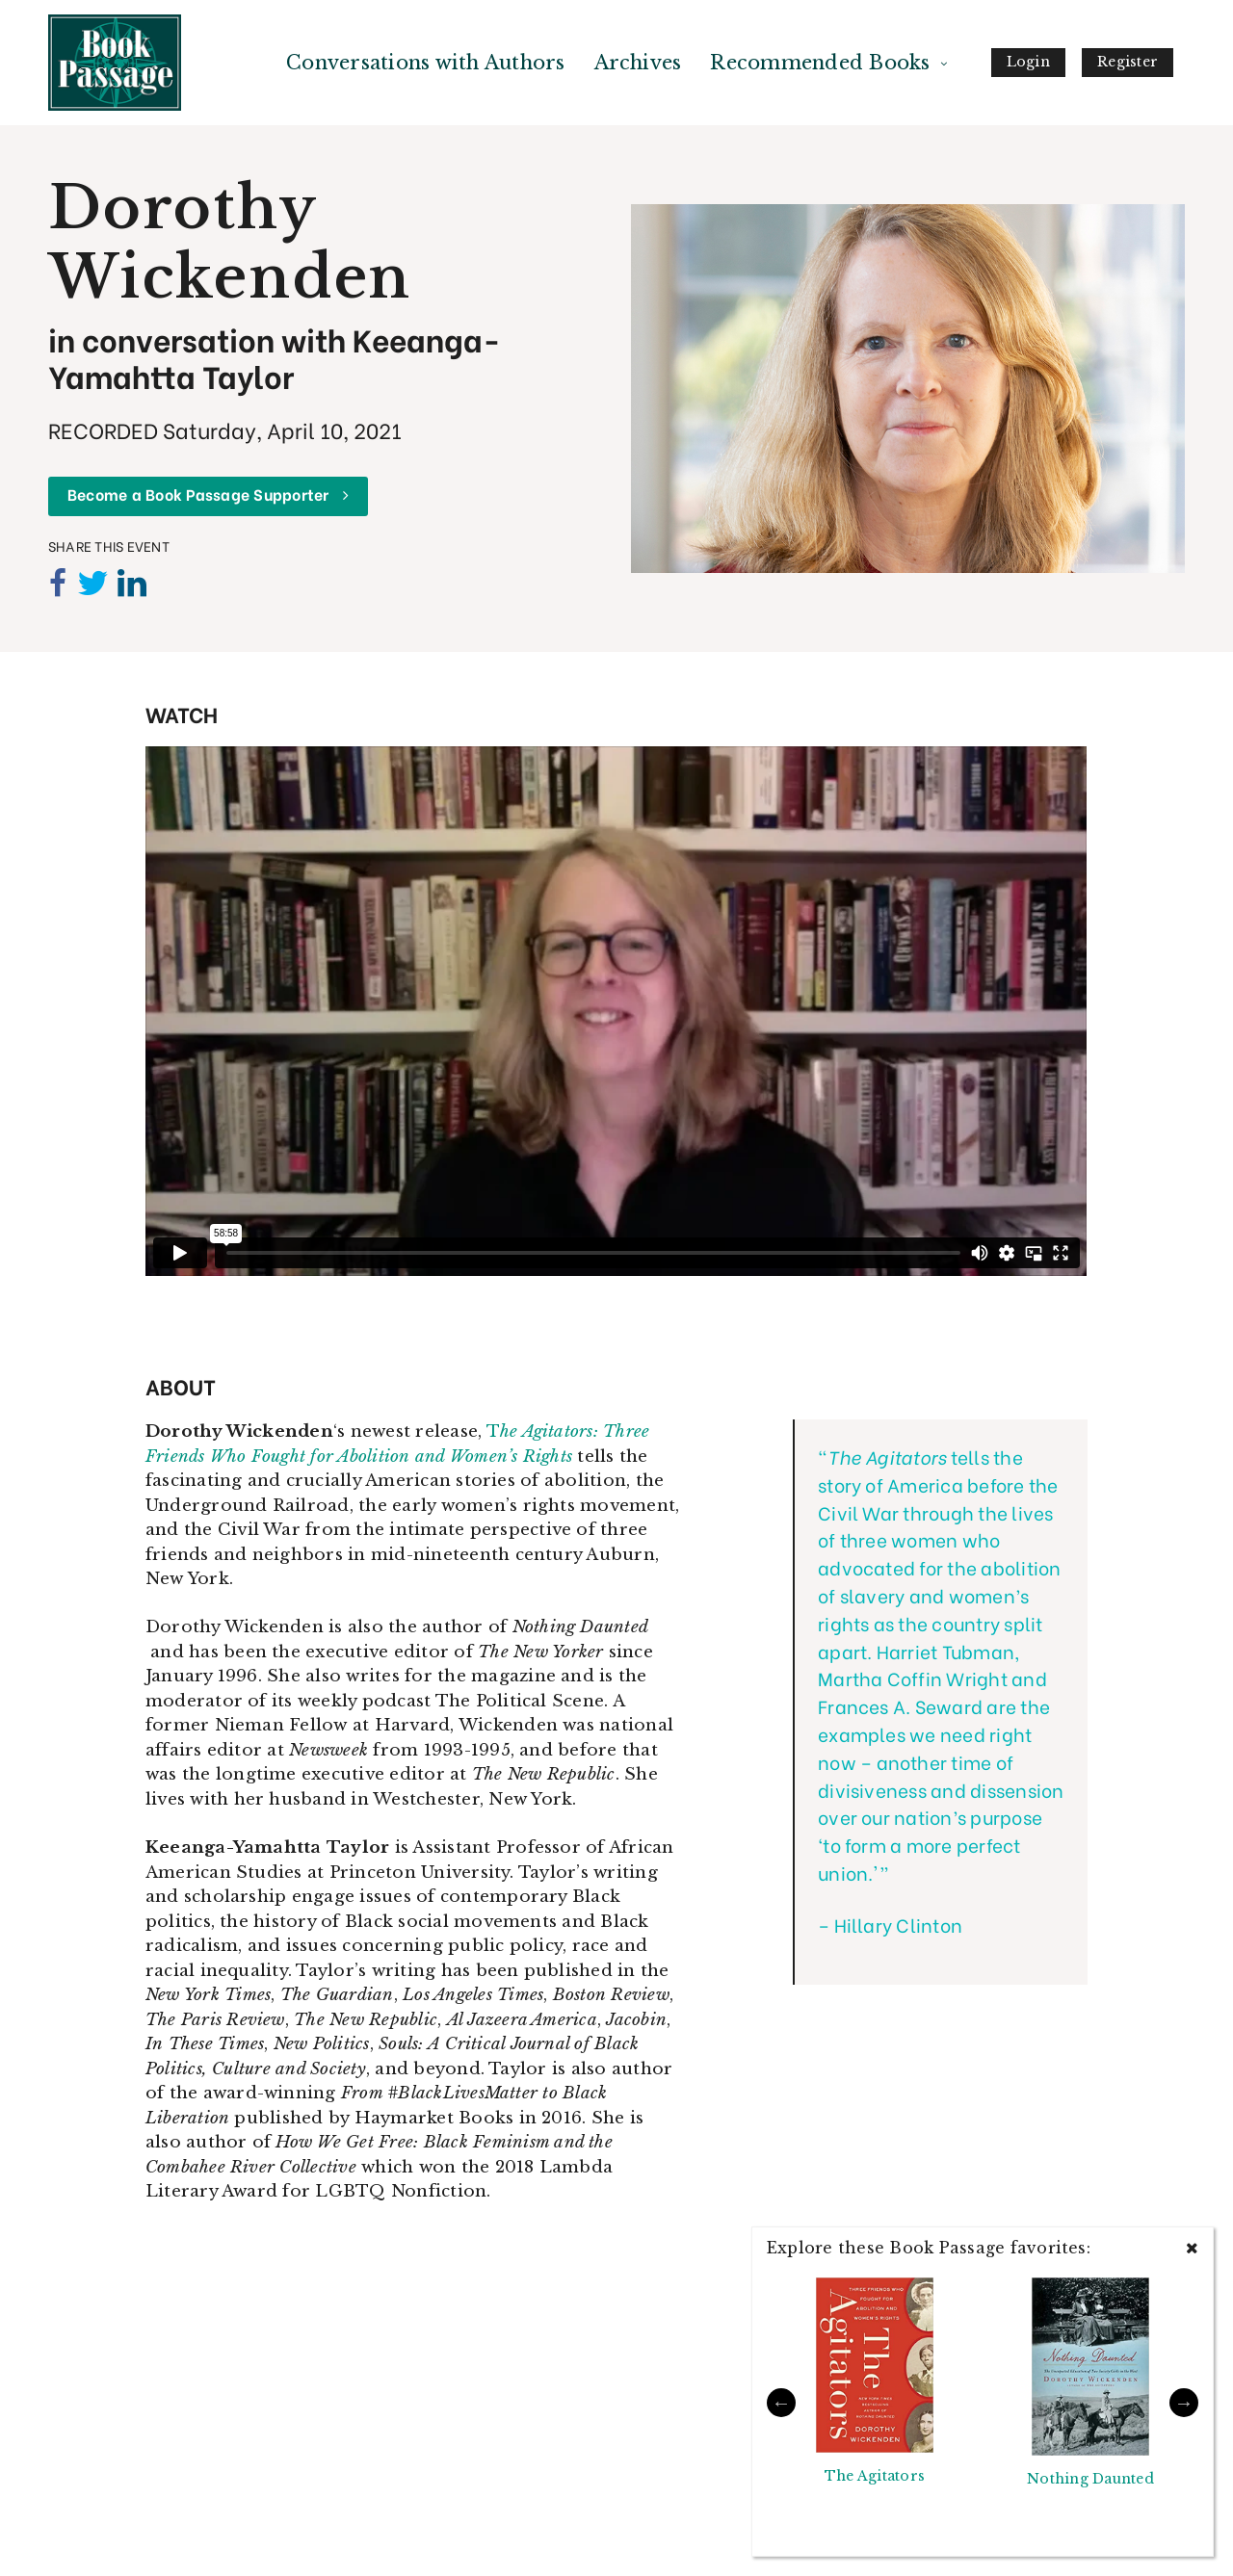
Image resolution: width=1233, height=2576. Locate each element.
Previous (781, 2402)
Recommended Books (820, 62)
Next (1183, 2402)
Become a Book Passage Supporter (208, 493)
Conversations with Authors (425, 62)
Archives (638, 62)
